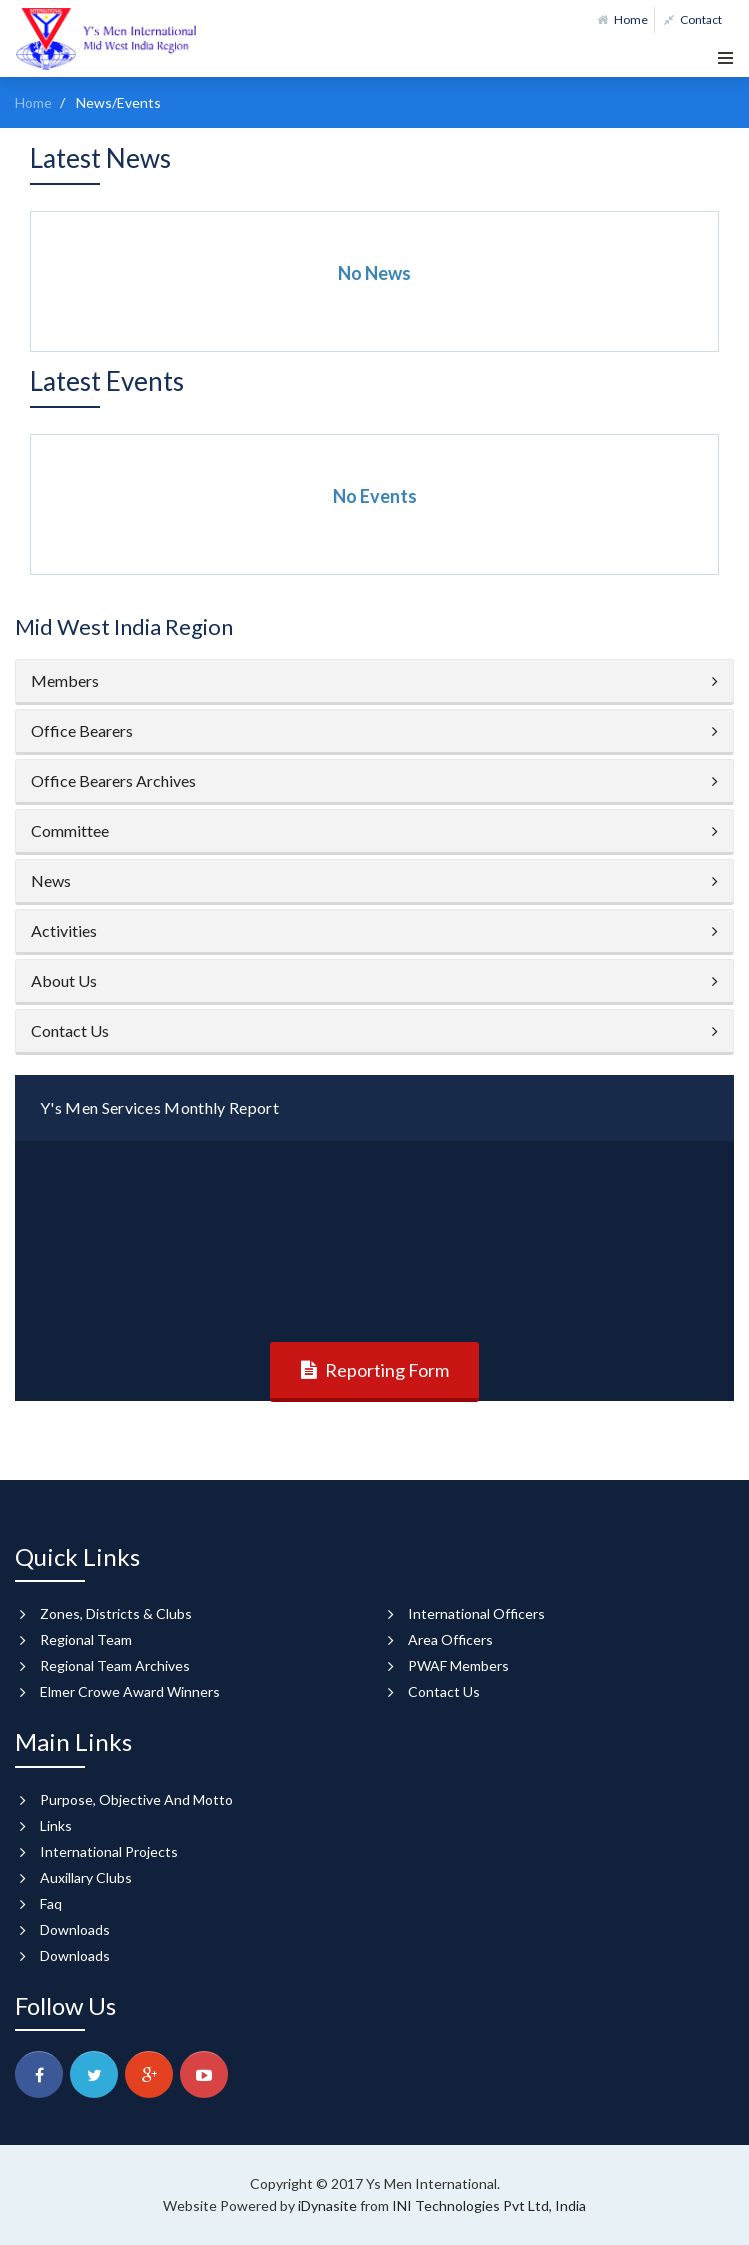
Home (622, 19)
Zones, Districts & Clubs (116, 1613)
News (51, 880)
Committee (70, 830)
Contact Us (70, 1030)
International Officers (476, 1613)
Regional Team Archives (115, 1665)
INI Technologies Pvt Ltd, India (489, 2205)
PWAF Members (458, 1665)
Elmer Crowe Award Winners (130, 1691)
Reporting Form (387, 1370)
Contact (693, 19)
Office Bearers (82, 730)
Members (65, 680)
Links (56, 1825)
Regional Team (86, 1639)
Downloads (75, 1929)
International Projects (109, 1851)
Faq (51, 1903)
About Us (64, 980)
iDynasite (329, 2205)
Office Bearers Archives (113, 780)
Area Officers (450, 1639)
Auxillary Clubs (86, 1877)
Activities (64, 930)
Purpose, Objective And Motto (136, 1799)
